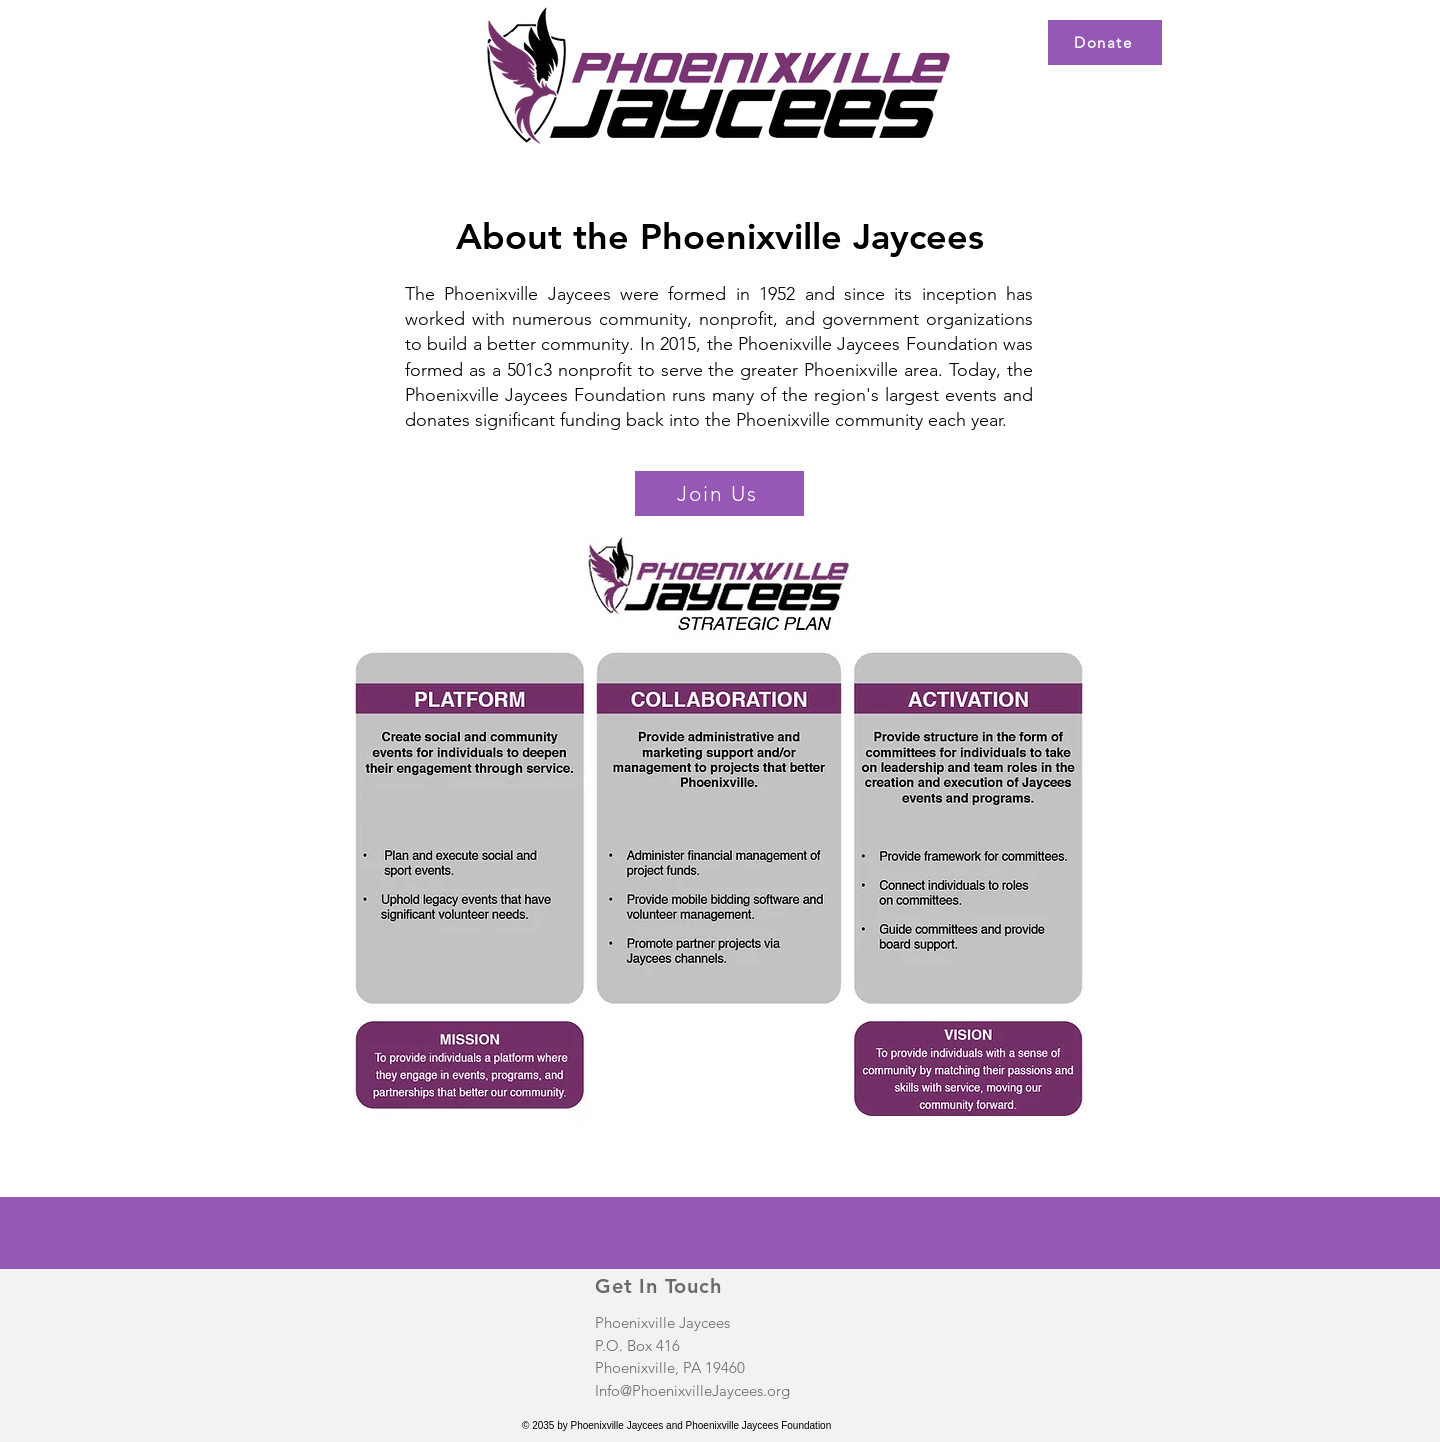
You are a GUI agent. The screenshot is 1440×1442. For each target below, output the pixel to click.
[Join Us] (719, 493)
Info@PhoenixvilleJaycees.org (692, 1390)
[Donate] (1105, 42)
